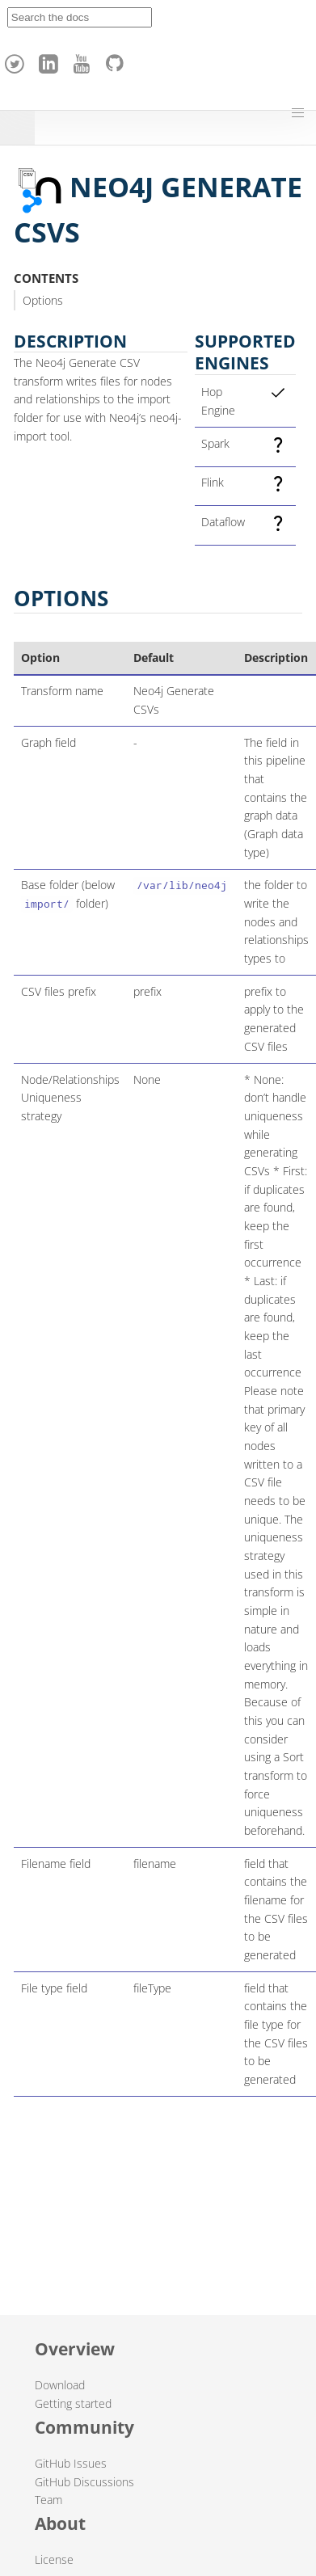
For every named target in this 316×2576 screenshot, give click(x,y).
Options (43, 300)
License (54, 2559)
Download (60, 2385)
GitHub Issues (71, 2463)
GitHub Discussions (84, 2482)
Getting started (73, 2403)
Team (48, 2499)
